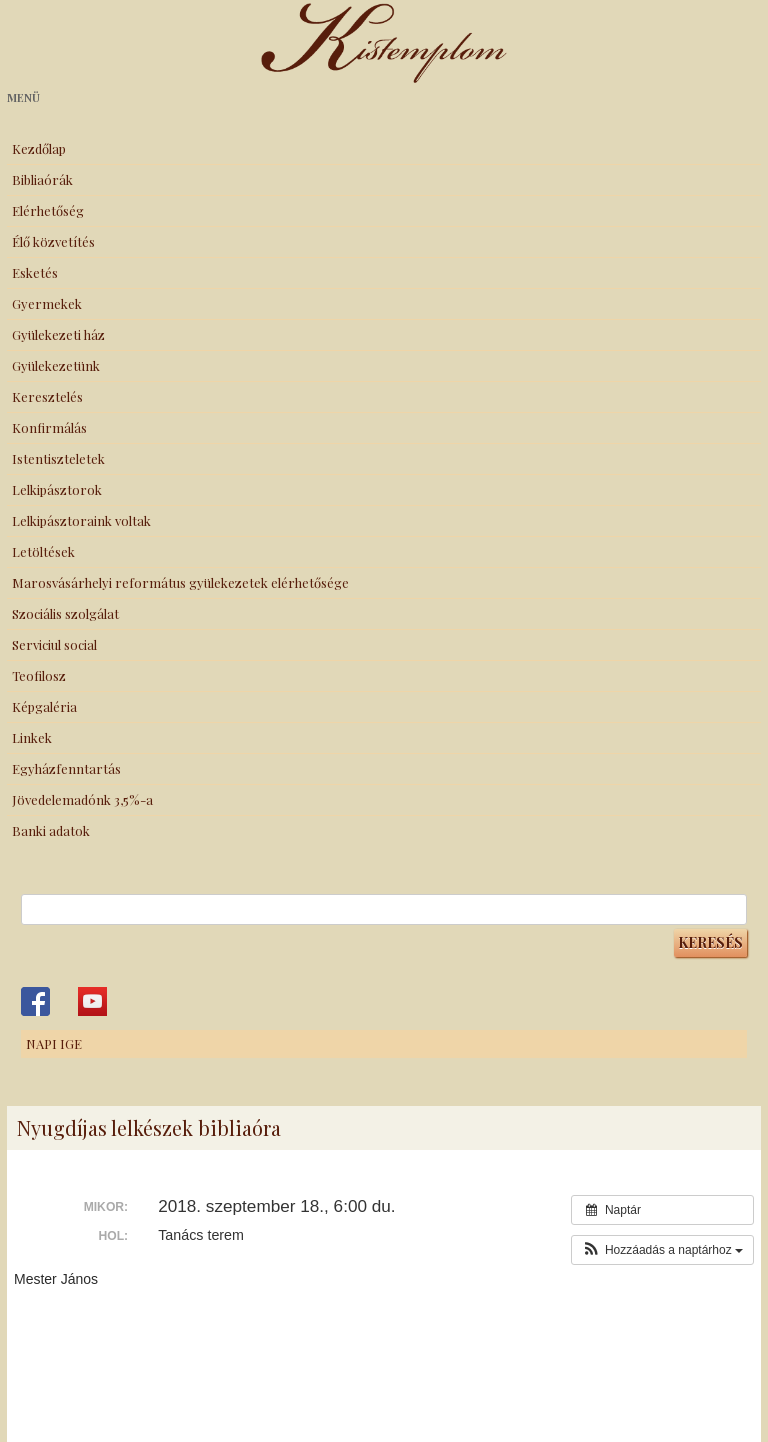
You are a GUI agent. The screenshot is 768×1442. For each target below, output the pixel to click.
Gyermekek (47, 303)
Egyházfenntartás (66, 768)
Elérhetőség (48, 210)
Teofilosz (39, 675)
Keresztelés (47, 396)
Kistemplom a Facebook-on (35, 1001)
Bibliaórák (42, 179)
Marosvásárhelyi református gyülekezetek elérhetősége (180, 582)
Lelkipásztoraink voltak (81, 520)
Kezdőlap (39, 148)
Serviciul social (54, 644)
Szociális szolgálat (65, 613)
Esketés (35, 272)
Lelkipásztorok (57, 489)
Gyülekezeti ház (58, 334)
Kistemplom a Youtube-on (92, 1001)
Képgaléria (44, 706)
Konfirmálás (49, 427)
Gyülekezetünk (56, 365)
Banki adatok (51, 830)
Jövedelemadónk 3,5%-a (82, 799)
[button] (662, 1250)
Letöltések (43, 551)
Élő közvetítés (53, 241)
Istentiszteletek (58, 458)
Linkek (32, 737)
